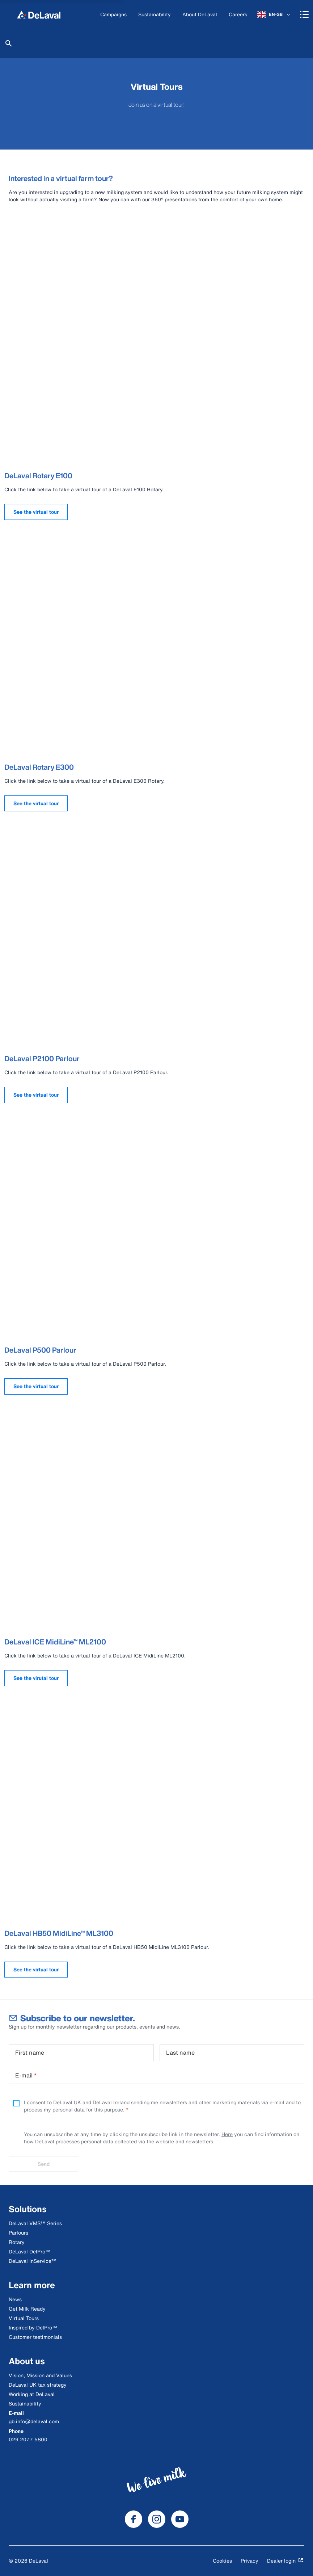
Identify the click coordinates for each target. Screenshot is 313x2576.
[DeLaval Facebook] (133, 2519)
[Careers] (238, 15)
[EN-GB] (274, 14)
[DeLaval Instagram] (156, 2519)
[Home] (38, 14)
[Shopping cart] (304, 14)
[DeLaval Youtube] (179, 2519)
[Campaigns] (113, 15)
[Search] (8, 43)
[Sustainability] (154, 15)
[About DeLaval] (200, 15)
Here (227, 2134)
